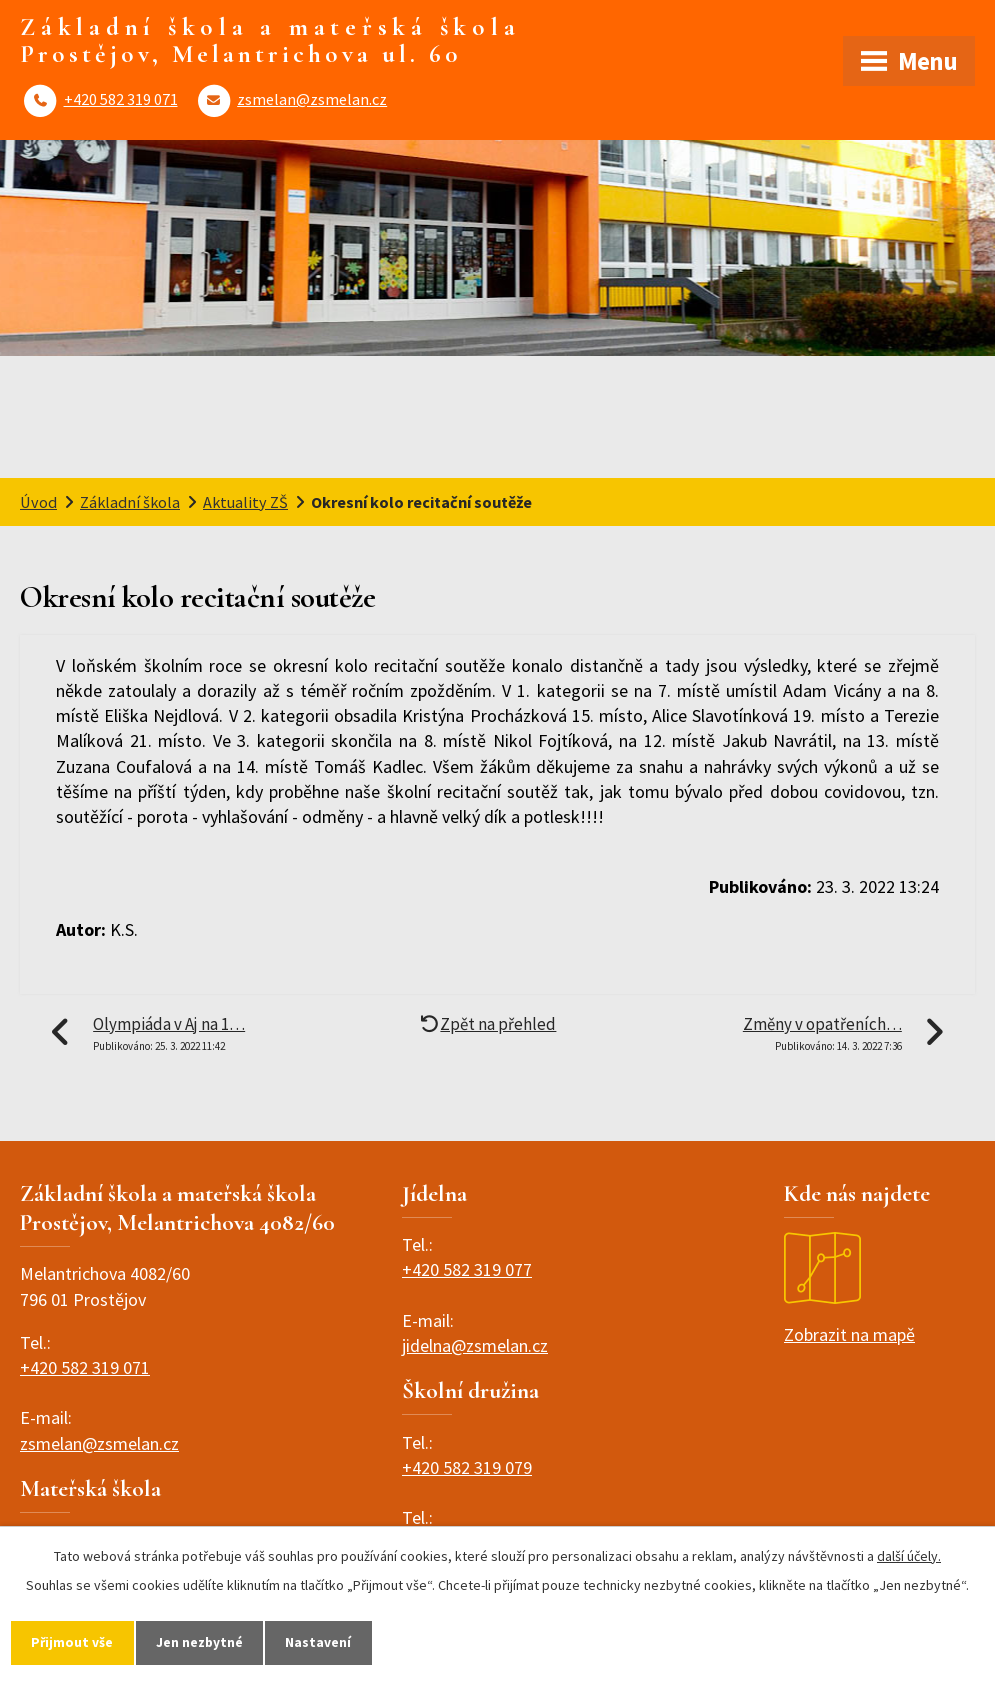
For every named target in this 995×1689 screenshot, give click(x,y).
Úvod (38, 502)
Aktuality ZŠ (245, 502)
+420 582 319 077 (467, 1269)
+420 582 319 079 (467, 1467)
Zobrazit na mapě (849, 1289)
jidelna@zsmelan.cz (475, 1345)
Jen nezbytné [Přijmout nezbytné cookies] (203, 1642)
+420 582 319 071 (121, 99)
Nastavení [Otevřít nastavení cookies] (324, 1642)
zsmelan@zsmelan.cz (312, 99)
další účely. (909, 1555)
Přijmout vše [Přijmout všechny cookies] (73, 1642)
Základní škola (130, 502)
